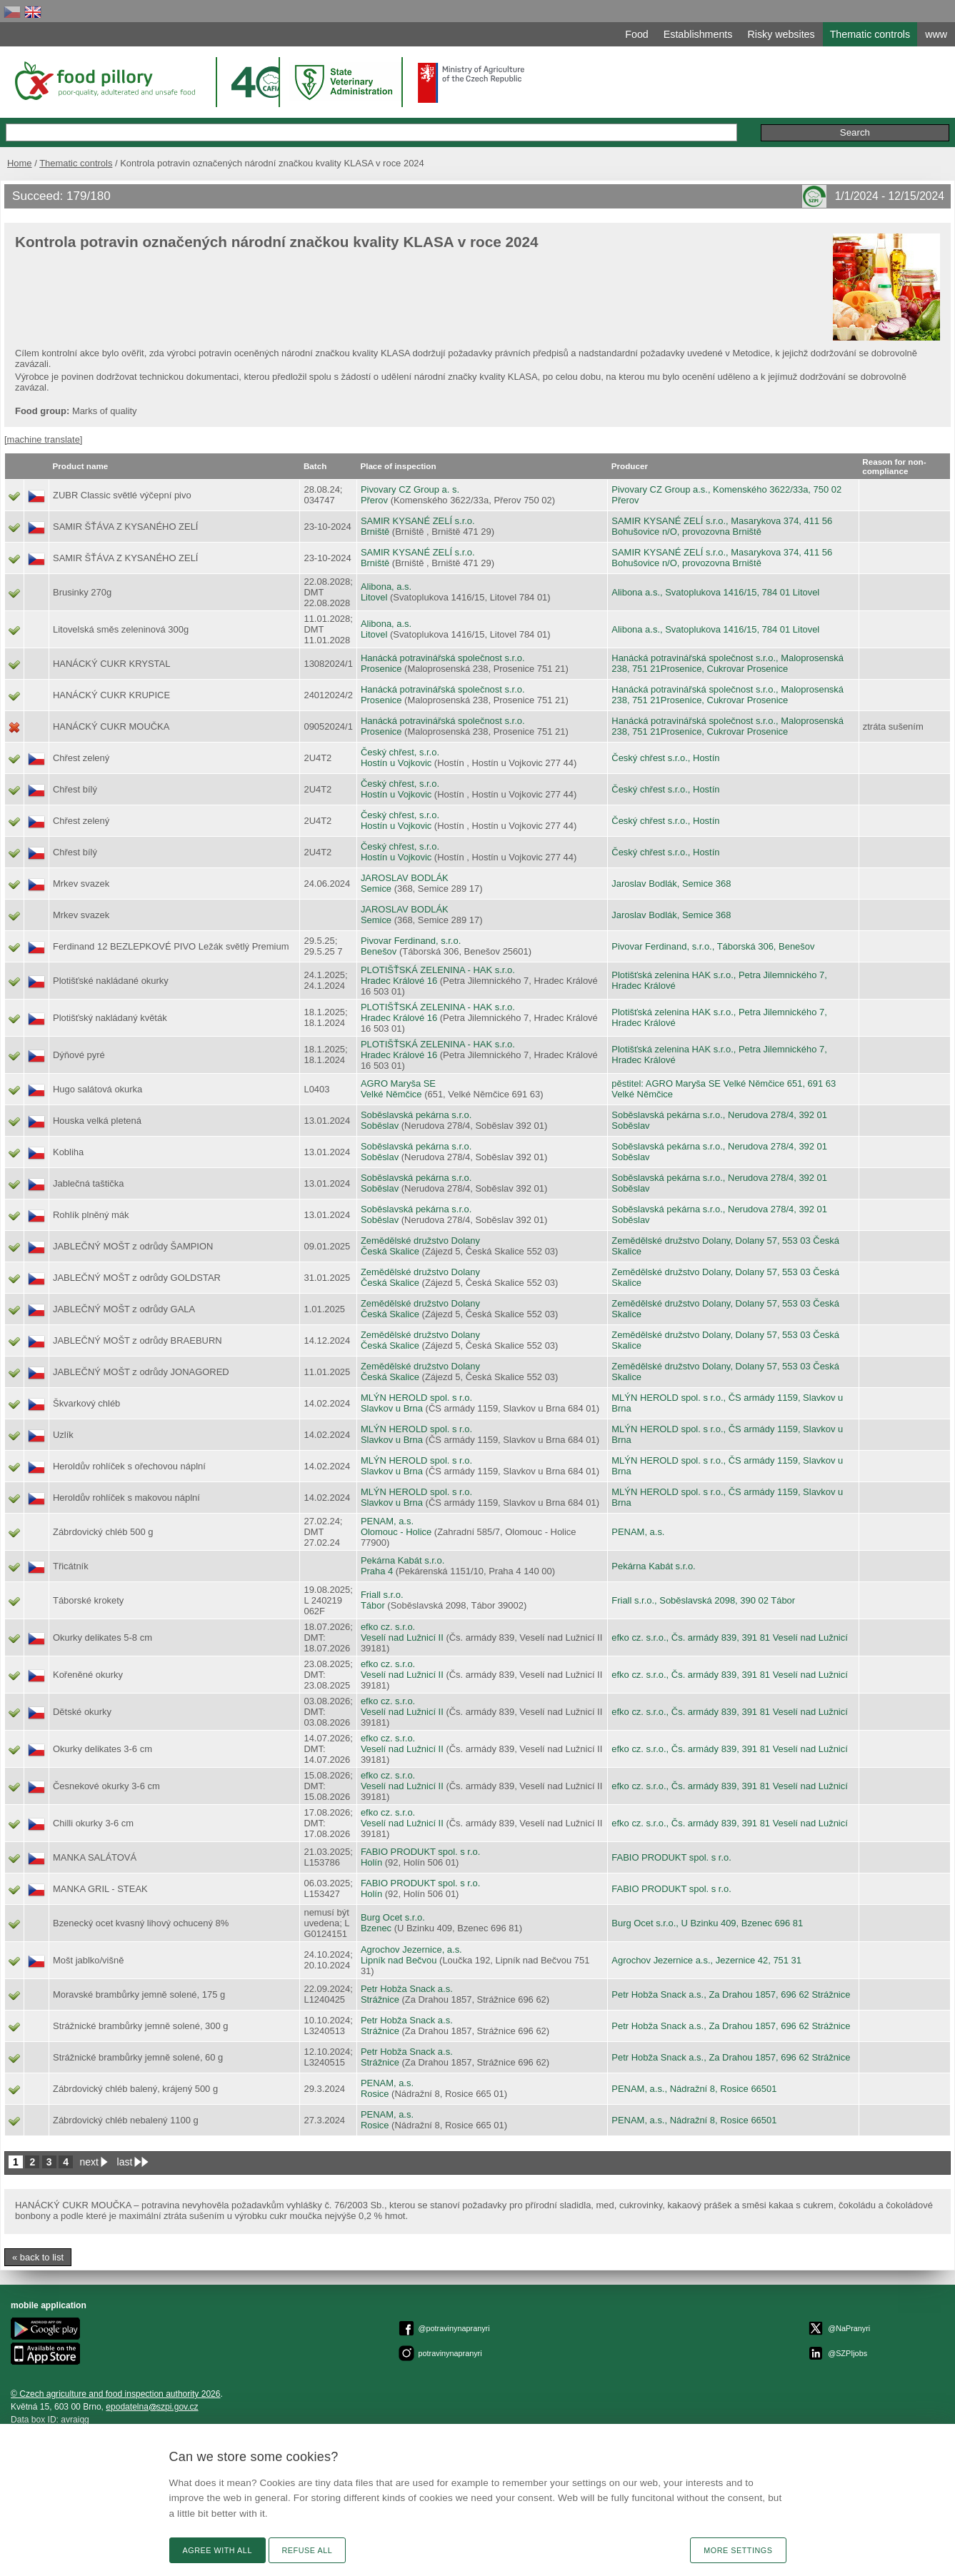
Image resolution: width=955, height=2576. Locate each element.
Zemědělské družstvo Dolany (420, 1240)
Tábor (373, 1605)
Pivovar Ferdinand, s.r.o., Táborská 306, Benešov (712, 946)
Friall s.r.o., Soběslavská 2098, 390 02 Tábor (703, 1600)
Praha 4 (377, 1571)
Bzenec (376, 1928)
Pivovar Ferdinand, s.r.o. (411, 940)
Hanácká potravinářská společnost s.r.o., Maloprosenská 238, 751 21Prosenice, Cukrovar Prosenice (727, 663)
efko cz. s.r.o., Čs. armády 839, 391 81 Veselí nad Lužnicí (729, 1637)
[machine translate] (43, 439)
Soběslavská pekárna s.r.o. (416, 1115)
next (89, 2162)
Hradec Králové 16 (399, 980)
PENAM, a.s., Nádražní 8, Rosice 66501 (693, 2088)
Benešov (378, 951)
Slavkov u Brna (392, 1408)
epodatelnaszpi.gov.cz (152, 2407)
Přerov (374, 500)
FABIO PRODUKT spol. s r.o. (420, 1851)
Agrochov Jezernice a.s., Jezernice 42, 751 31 (706, 1960)
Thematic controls (75, 163)
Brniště (375, 531)
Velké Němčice (391, 1094)
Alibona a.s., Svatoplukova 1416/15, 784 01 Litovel (715, 592)
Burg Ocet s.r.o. (393, 1917)
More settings (738, 2550)
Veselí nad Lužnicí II (402, 1637)
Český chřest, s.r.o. (400, 752)
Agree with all (217, 2550)
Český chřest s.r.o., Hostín (665, 758)
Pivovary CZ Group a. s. (410, 489)
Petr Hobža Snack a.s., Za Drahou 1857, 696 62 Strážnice (730, 1994)
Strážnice (380, 1999)
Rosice (375, 2093)
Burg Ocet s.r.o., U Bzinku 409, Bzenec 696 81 (707, 1923)
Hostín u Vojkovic (396, 763)
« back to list (38, 2257)
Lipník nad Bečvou (399, 1960)
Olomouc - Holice (396, 1531)
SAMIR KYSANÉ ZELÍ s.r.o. (418, 520)
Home (19, 163)
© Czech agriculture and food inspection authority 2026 (116, 2394)
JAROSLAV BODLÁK (405, 877)
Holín (371, 1862)
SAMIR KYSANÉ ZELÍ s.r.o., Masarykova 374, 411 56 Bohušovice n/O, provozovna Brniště (721, 526)
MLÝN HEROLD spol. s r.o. (416, 1397)
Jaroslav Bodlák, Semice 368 (671, 883)
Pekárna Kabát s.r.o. (402, 1560)
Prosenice (381, 668)
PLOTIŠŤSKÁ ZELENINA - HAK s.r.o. (438, 970)
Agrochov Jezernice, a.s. (411, 1949)
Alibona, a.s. (386, 586)
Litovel (374, 597)
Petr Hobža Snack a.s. (407, 1988)
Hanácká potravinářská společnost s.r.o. (443, 658)
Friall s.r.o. (382, 1594)
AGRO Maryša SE (398, 1083)
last (125, 2162)
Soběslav (380, 1125)
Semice (376, 888)
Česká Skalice (390, 1251)
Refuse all (307, 2550)
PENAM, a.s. (387, 1521)
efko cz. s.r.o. (388, 1626)
